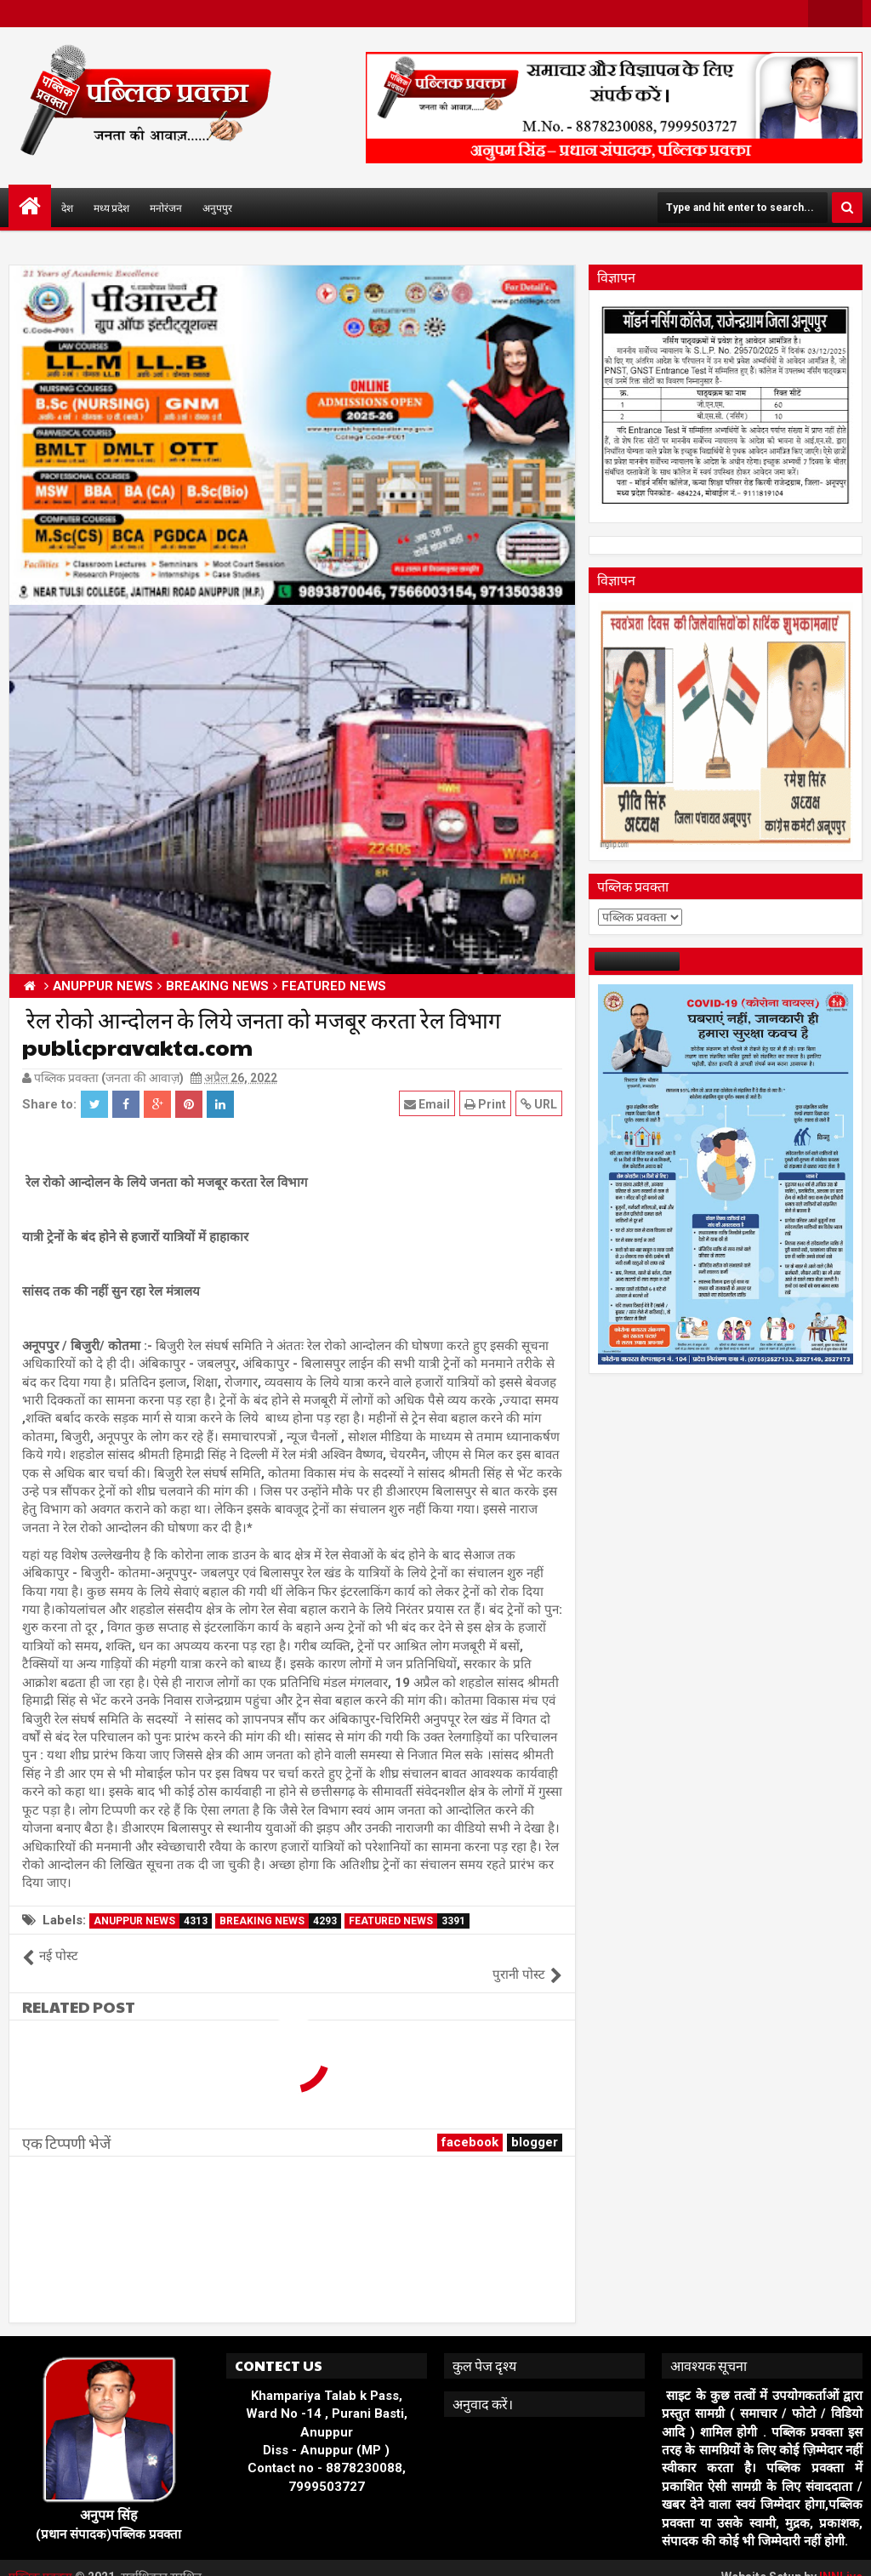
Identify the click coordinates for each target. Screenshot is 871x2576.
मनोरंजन (166, 207)
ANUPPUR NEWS (153, 1921)
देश (67, 207)
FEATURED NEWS (409, 1921)
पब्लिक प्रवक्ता (42, 2559)
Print (485, 1103)
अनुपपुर (217, 207)
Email (427, 1103)
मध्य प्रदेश (111, 207)
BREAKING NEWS (280, 1921)
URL (539, 1103)
